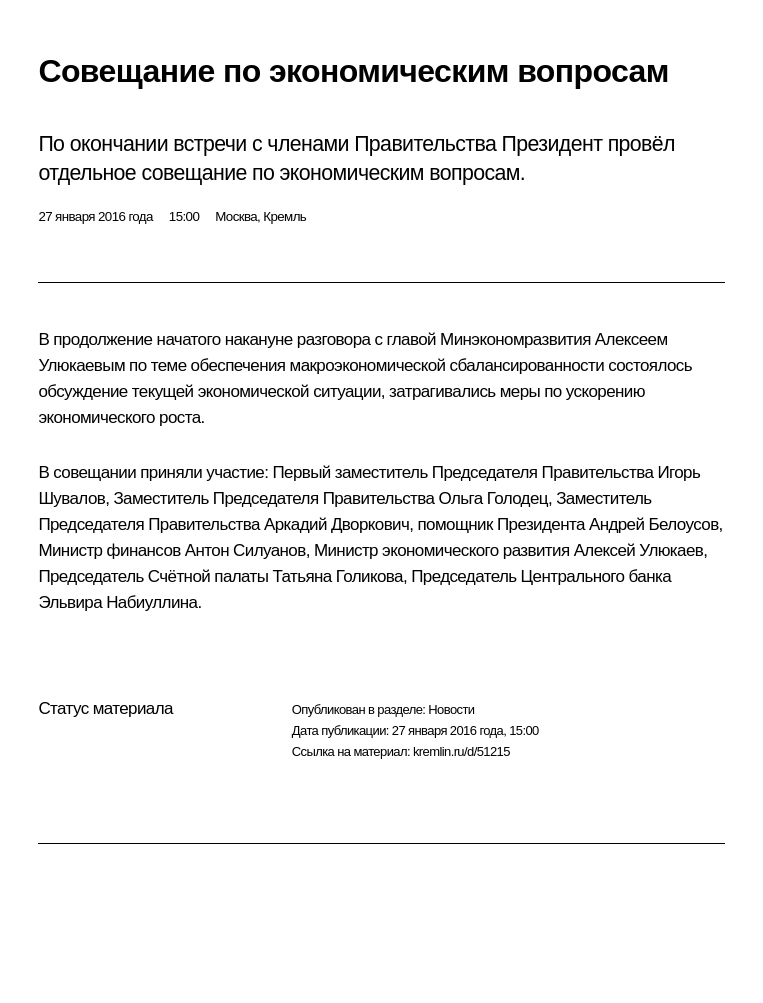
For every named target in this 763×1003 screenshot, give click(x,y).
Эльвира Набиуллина (117, 602)
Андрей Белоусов (654, 524)
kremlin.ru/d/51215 (461, 751)
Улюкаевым (81, 365)
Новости (451, 709)
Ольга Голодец (492, 498)
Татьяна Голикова (337, 576)
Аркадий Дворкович (336, 524)
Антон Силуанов (245, 550)
